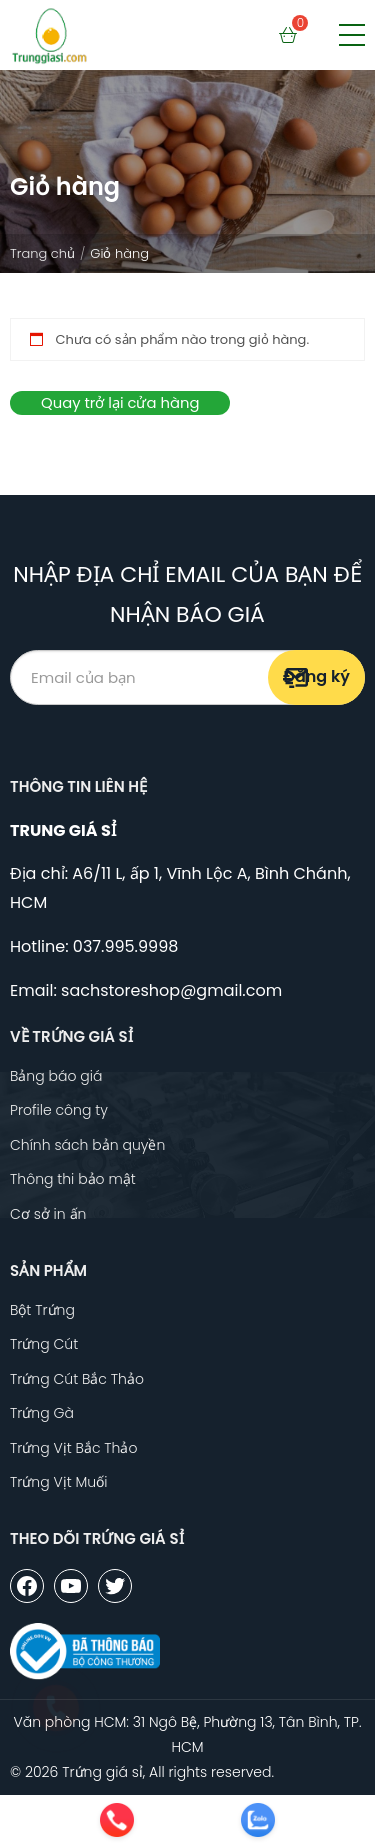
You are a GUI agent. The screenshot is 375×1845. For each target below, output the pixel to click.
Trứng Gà (42, 1413)
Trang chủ (42, 253)
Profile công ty (59, 1110)
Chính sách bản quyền (87, 1145)
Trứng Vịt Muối (58, 1482)
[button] (352, 35)
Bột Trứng (42, 1310)
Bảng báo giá (56, 1076)
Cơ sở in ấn (48, 1214)
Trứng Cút (44, 1344)
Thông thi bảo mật (73, 1179)
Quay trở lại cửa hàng (120, 402)
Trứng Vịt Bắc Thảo (73, 1448)
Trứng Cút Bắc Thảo (77, 1379)
